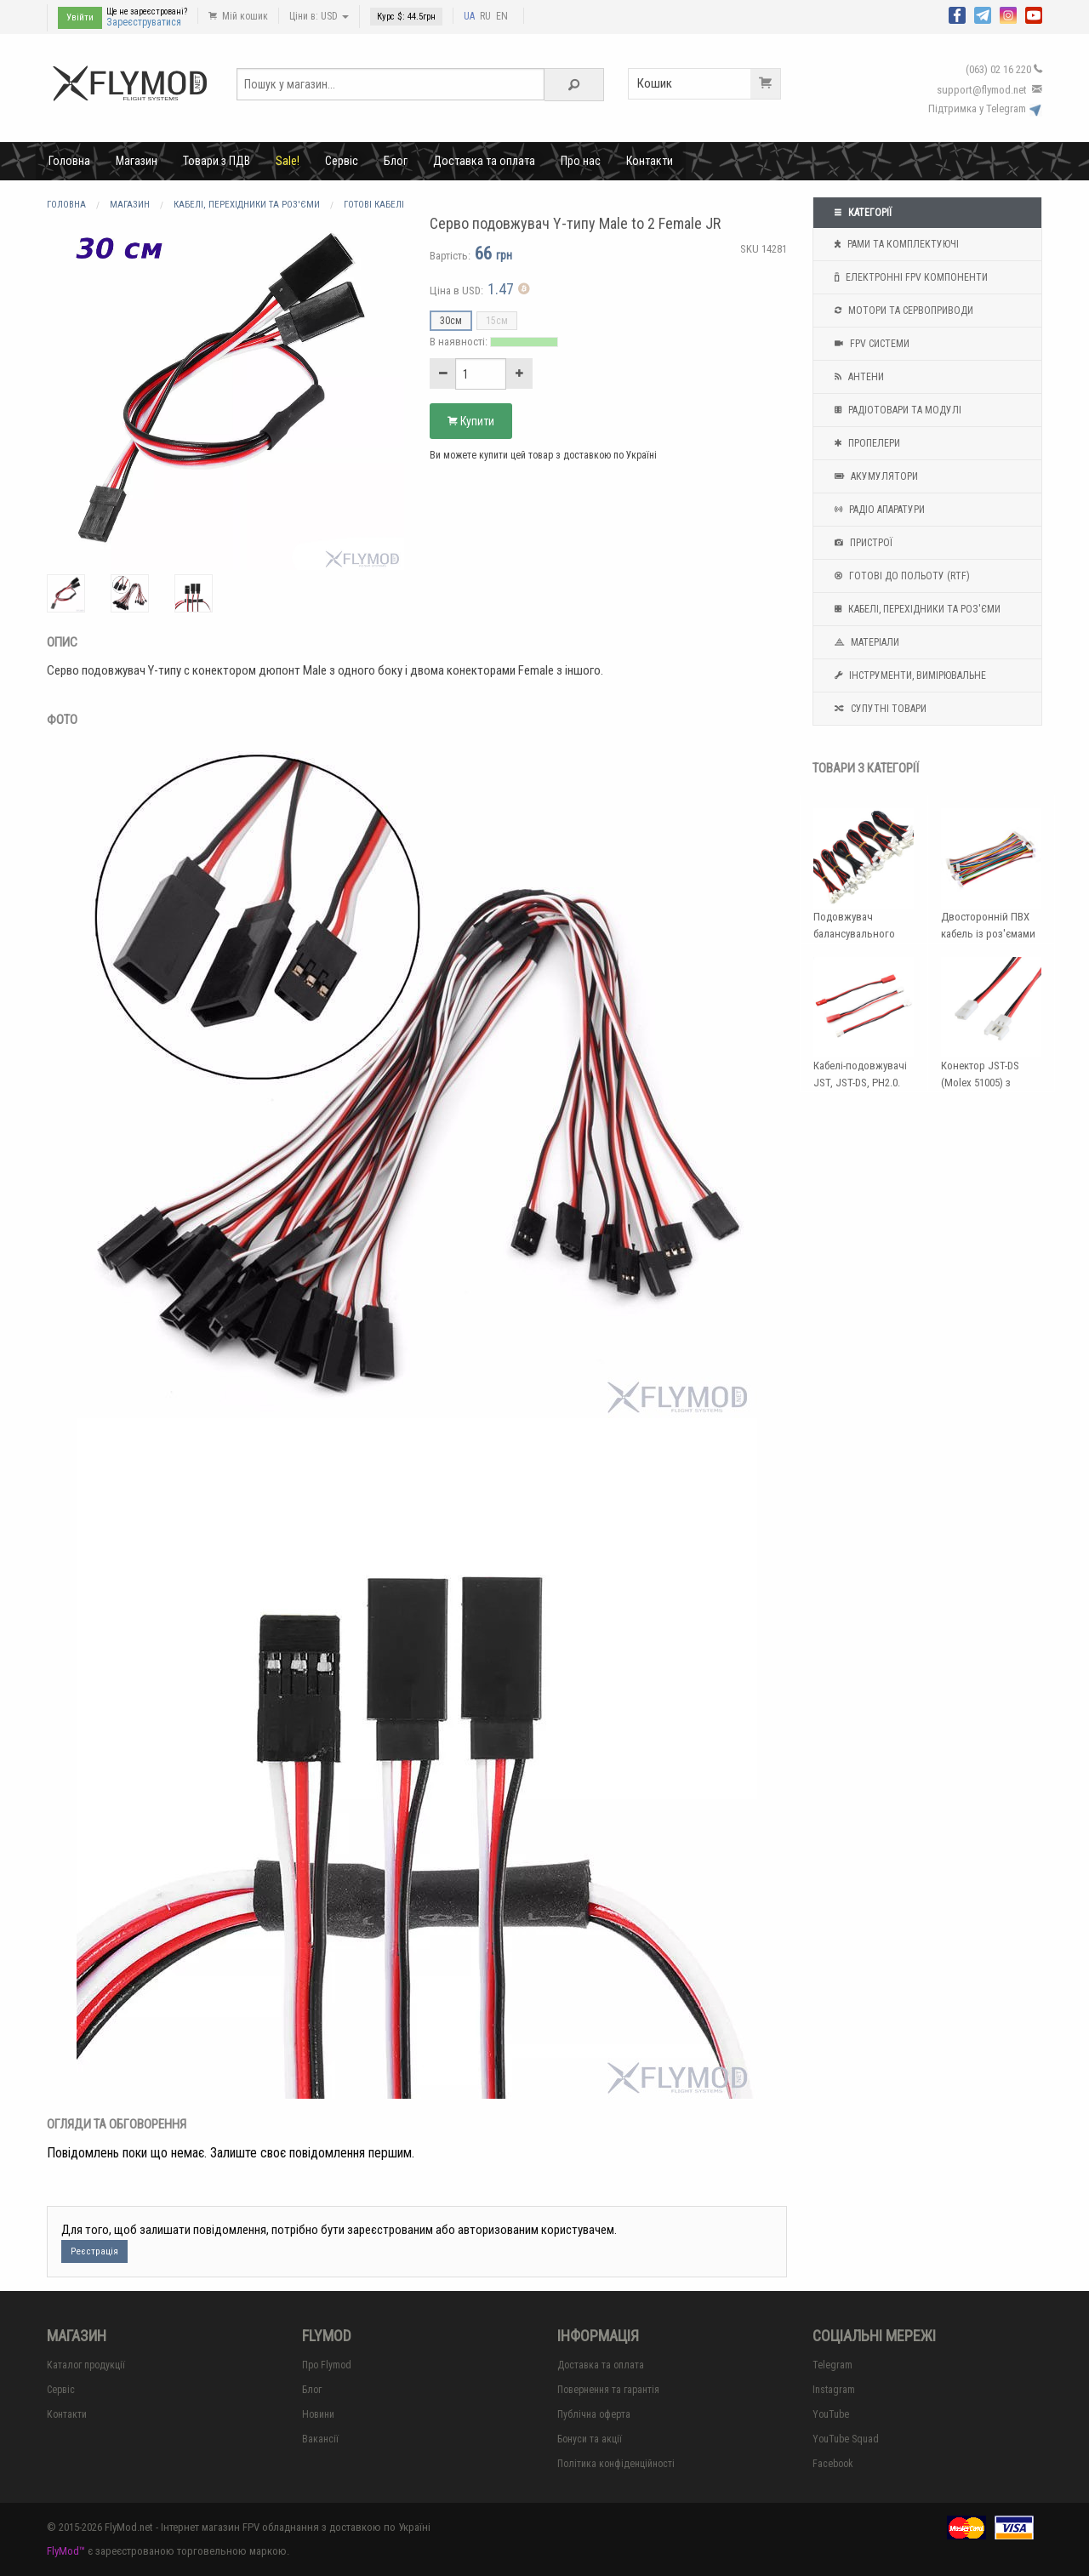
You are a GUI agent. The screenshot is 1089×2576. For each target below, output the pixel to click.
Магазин (136, 161)
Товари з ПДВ (216, 161)
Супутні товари (878, 708)
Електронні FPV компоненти (909, 277)
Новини (318, 2414)
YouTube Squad (845, 2439)
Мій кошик (238, 16)
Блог (396, 161)
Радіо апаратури (877, 509)
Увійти (80, 17)
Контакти (649, 161)
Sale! (287, 161)
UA (469, 16)
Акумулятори (874, 476)
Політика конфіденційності (616, 2464)
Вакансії (320, 2439)
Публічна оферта (593, 2414)
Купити (471, 421)
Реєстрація (94, 2251)
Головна (69, 161)
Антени (857, 377)
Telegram (832, 2365)
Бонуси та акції (589, 2439)
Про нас (581, 161)
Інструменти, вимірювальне (908, 675)
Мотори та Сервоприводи (901, 310)
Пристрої (861, 542)
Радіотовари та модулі (895, 410)
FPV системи (869, 343)
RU (485, 16)
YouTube (830, 2414)
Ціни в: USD (319, 16)
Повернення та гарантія (608, 2390)
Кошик (708, 84)
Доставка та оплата (484, 161)
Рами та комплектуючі (894, 244)
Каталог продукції (86, 2365)
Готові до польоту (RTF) (900, 576)
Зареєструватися (143, 22)
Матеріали (864, 642)
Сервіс (341, 161)
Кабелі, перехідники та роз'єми (915, 609)
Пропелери (865, 443)
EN (502, 16)
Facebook (832, 2464)
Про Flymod (326, 2365)
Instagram (833, 2390)
